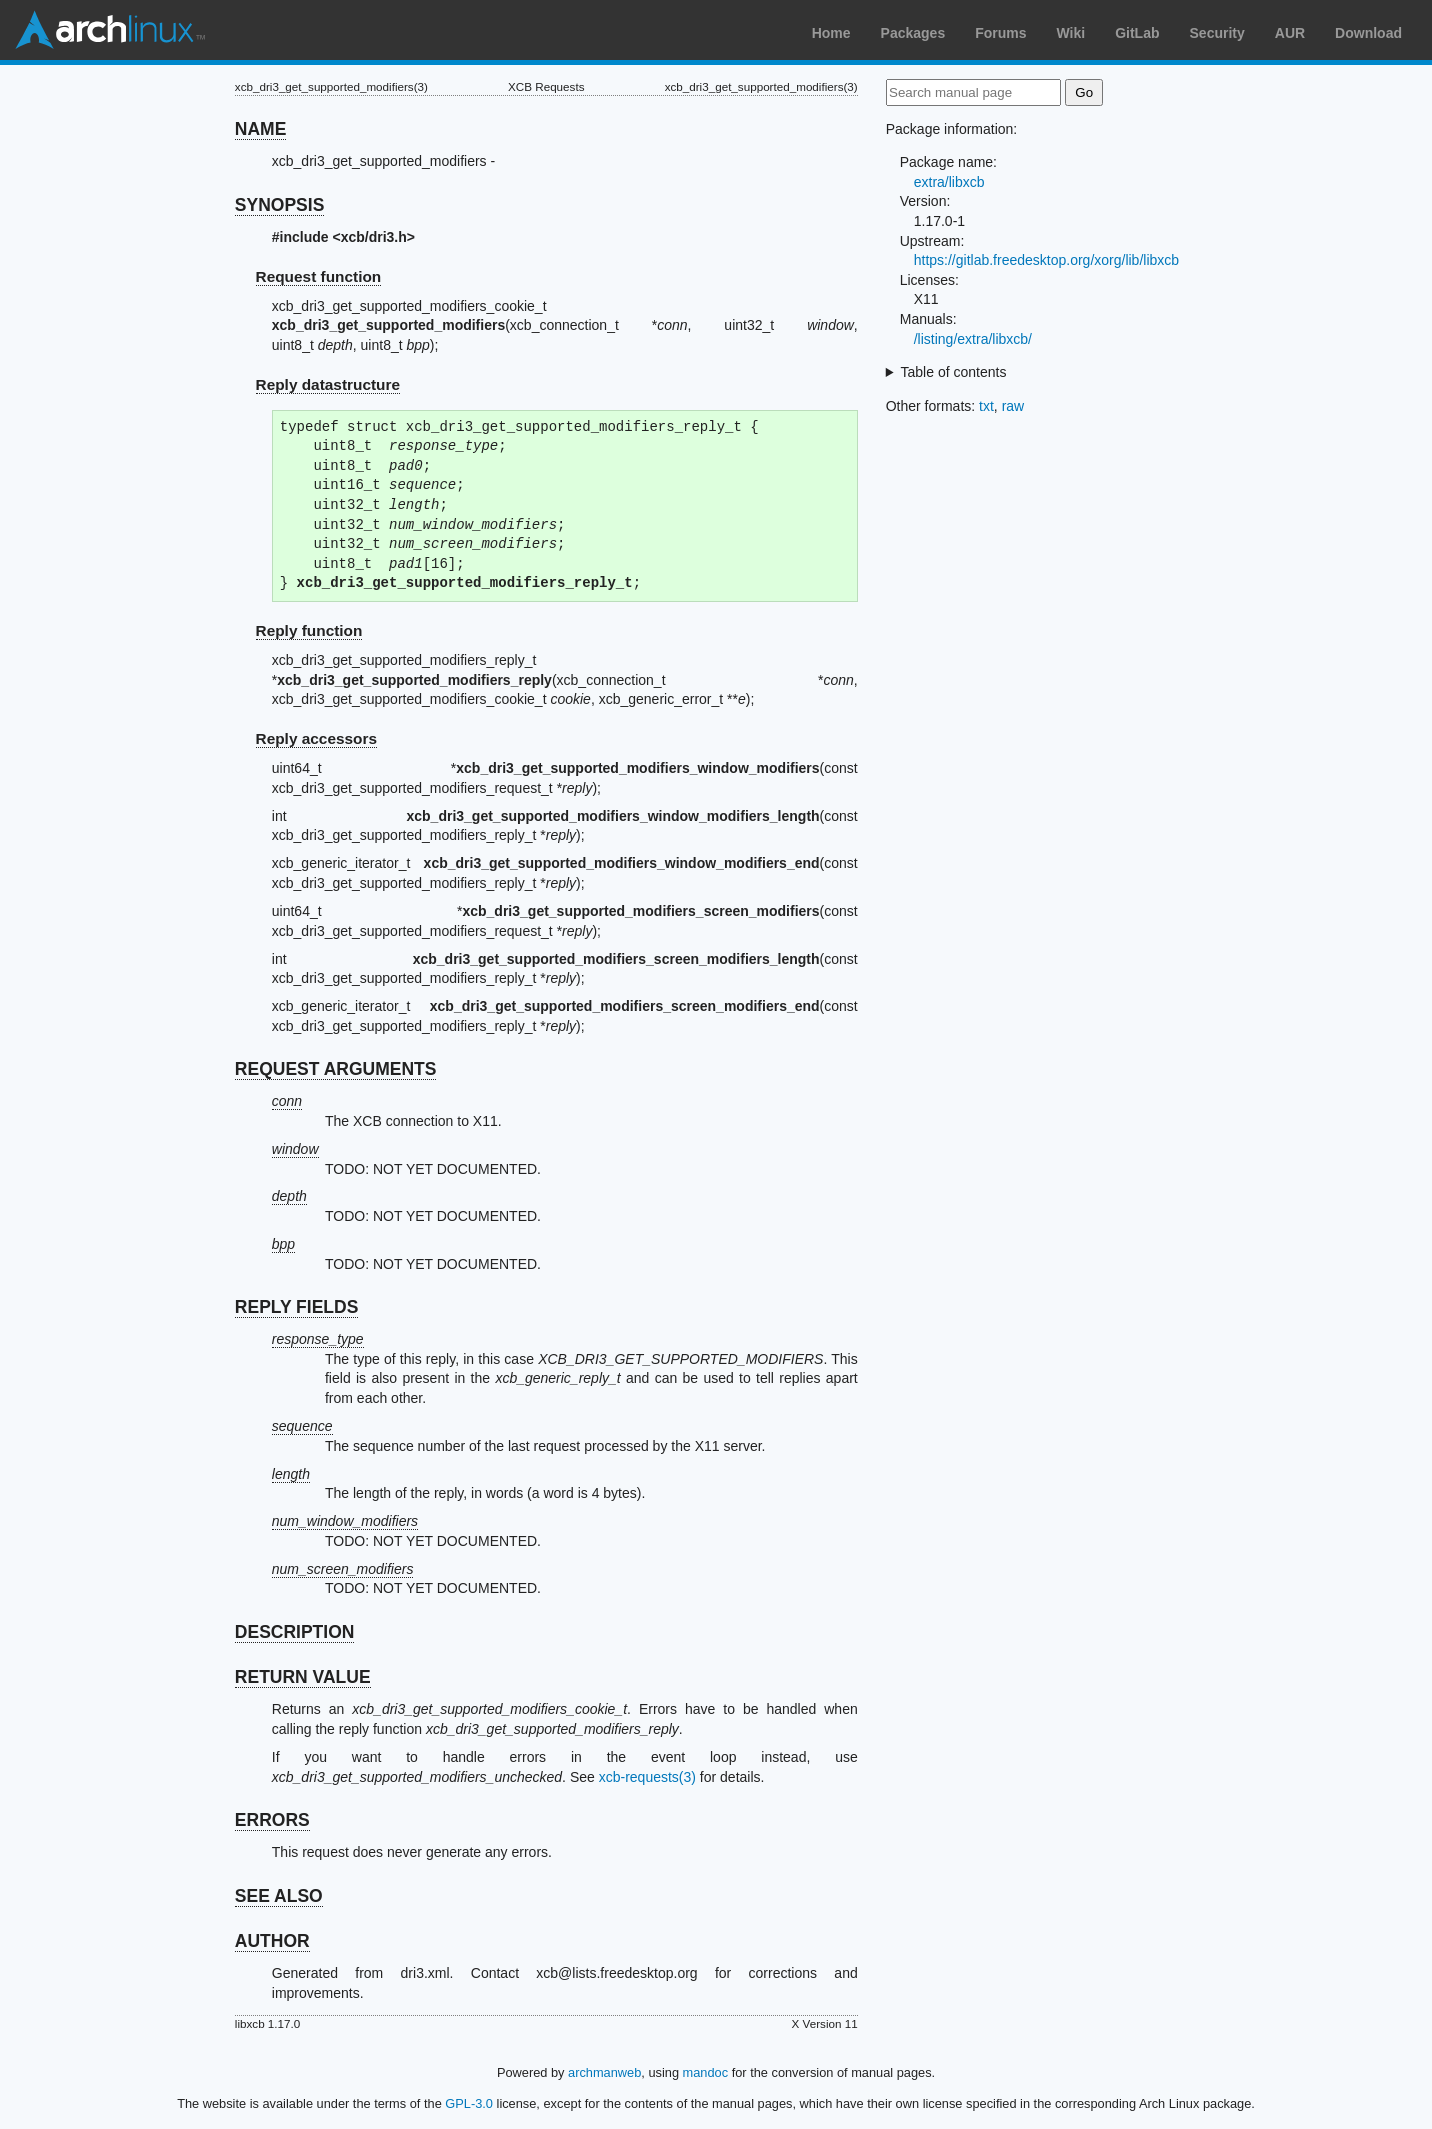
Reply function (309, 630)
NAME (261, 129)
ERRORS (272, 1820)
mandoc (706, 2072)
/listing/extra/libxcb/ (973, 339)
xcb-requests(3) (647, 1777)
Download (1368, 33)
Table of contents (954, 372)
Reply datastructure (328, 384)
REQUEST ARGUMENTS (336, 1069)
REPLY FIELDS (297, 1307)
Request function (319, 276)
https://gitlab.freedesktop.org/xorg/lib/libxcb (1046, 260)
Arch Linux (110, 30)
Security (1217, 33)
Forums (1000, 33)
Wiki (1071, 33)
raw (1013, 406)
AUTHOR (272, 1941)
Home (831, 33)
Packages (913, 33)
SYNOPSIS (279, 205)
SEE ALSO (279, 1896)
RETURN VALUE (303, 1677)
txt (986, 406)
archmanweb (604, 2072)
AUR (1290, 33)
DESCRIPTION (295, 1632)
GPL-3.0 (469, 2103)
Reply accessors (317, 738)
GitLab (1137, 33)
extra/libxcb (949, 182)
